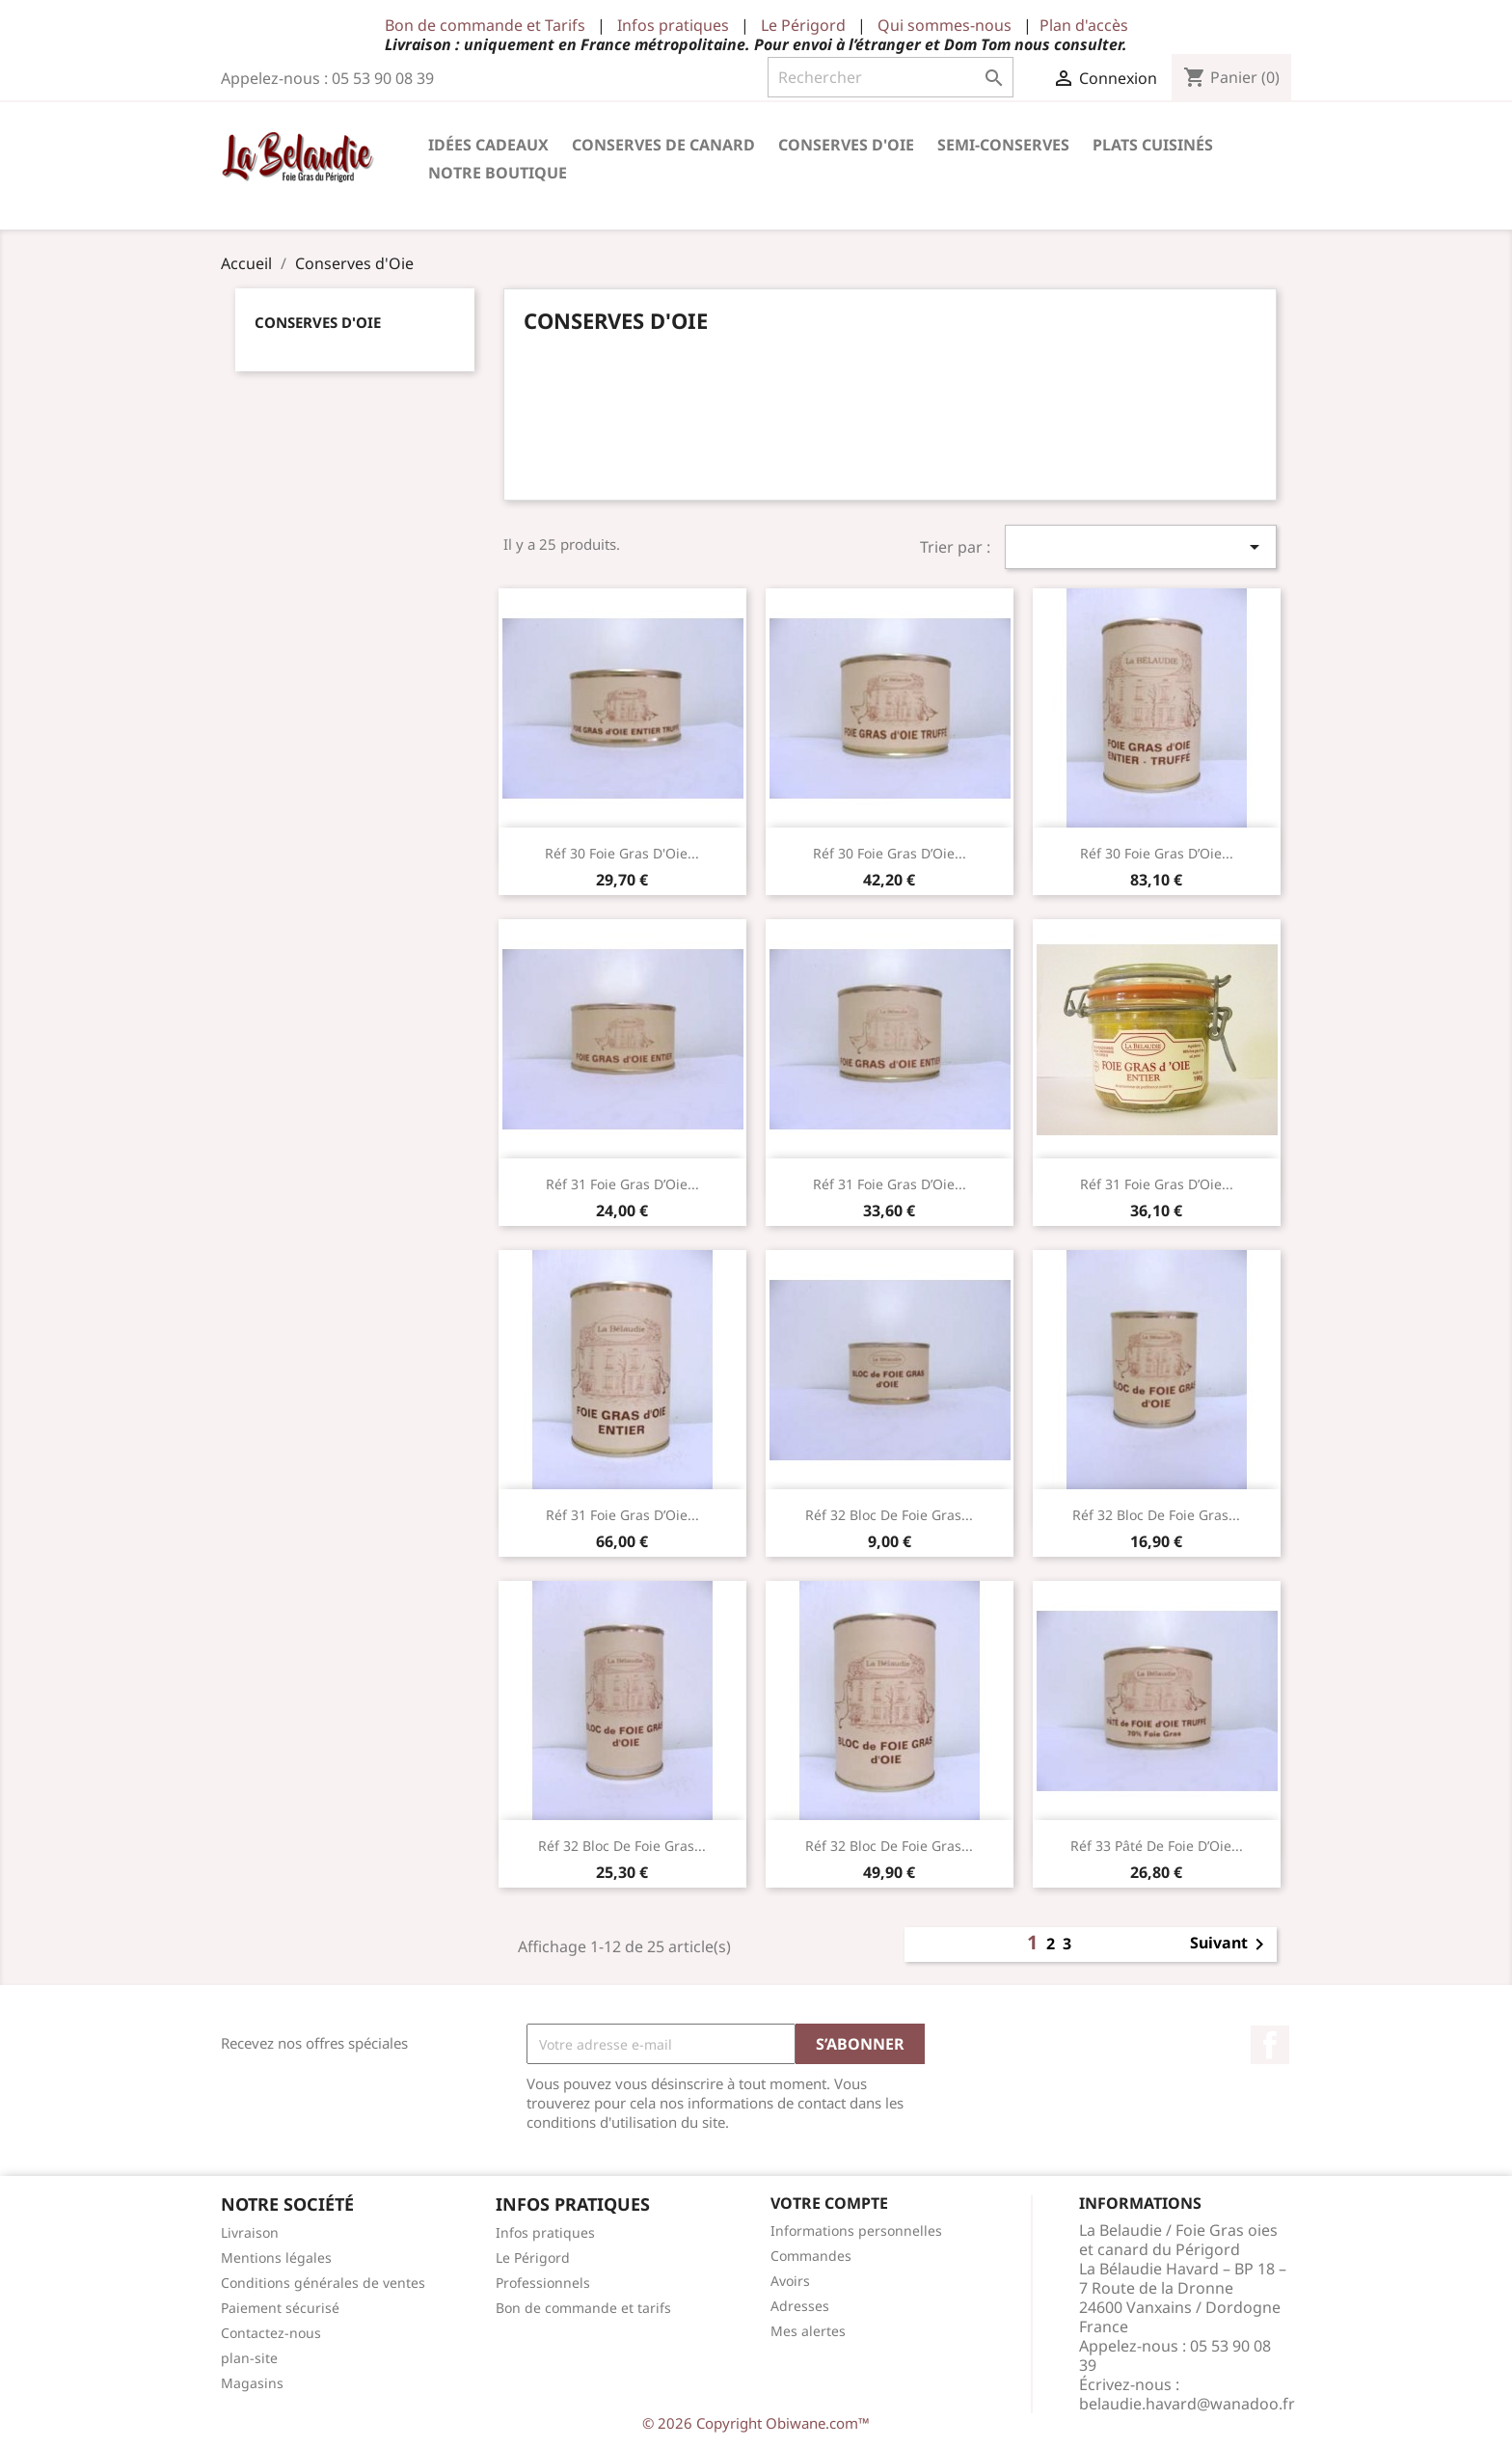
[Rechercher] (890, 77)
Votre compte (829, 2203)
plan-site (249, 2358)
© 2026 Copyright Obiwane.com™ (756, 2423)
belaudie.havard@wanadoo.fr (1187, 2403)
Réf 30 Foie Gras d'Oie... (622, 853)
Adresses (799, 2306)
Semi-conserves (1003, 144)
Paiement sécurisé (280, 2307)
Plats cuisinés (1153, 144)
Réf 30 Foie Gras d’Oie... (889, 853)
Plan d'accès (1084, 25)
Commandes (810, 2255)
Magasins (252, 2383)
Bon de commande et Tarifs (485, 25)
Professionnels (543, 2282)
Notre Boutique (497, 172)
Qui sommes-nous (945, 25)
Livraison (250, 2232)
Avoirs (790, 2280)
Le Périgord (803, 25)
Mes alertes (808, 2331)
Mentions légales (276, 2257)
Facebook (1270, 2045)
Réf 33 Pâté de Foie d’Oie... (1156, 1845)
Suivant (1230, 1944)
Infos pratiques (673, 25)
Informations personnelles (856, 2230)
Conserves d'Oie (846, 144)
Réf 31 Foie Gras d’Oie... (622, 1184)
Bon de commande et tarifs (583, 2307)
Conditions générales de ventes (323, 2282)
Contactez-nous (271, 2333)
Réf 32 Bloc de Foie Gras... (889, 1515)
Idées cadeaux (488, 144)
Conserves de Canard (663, 144)
